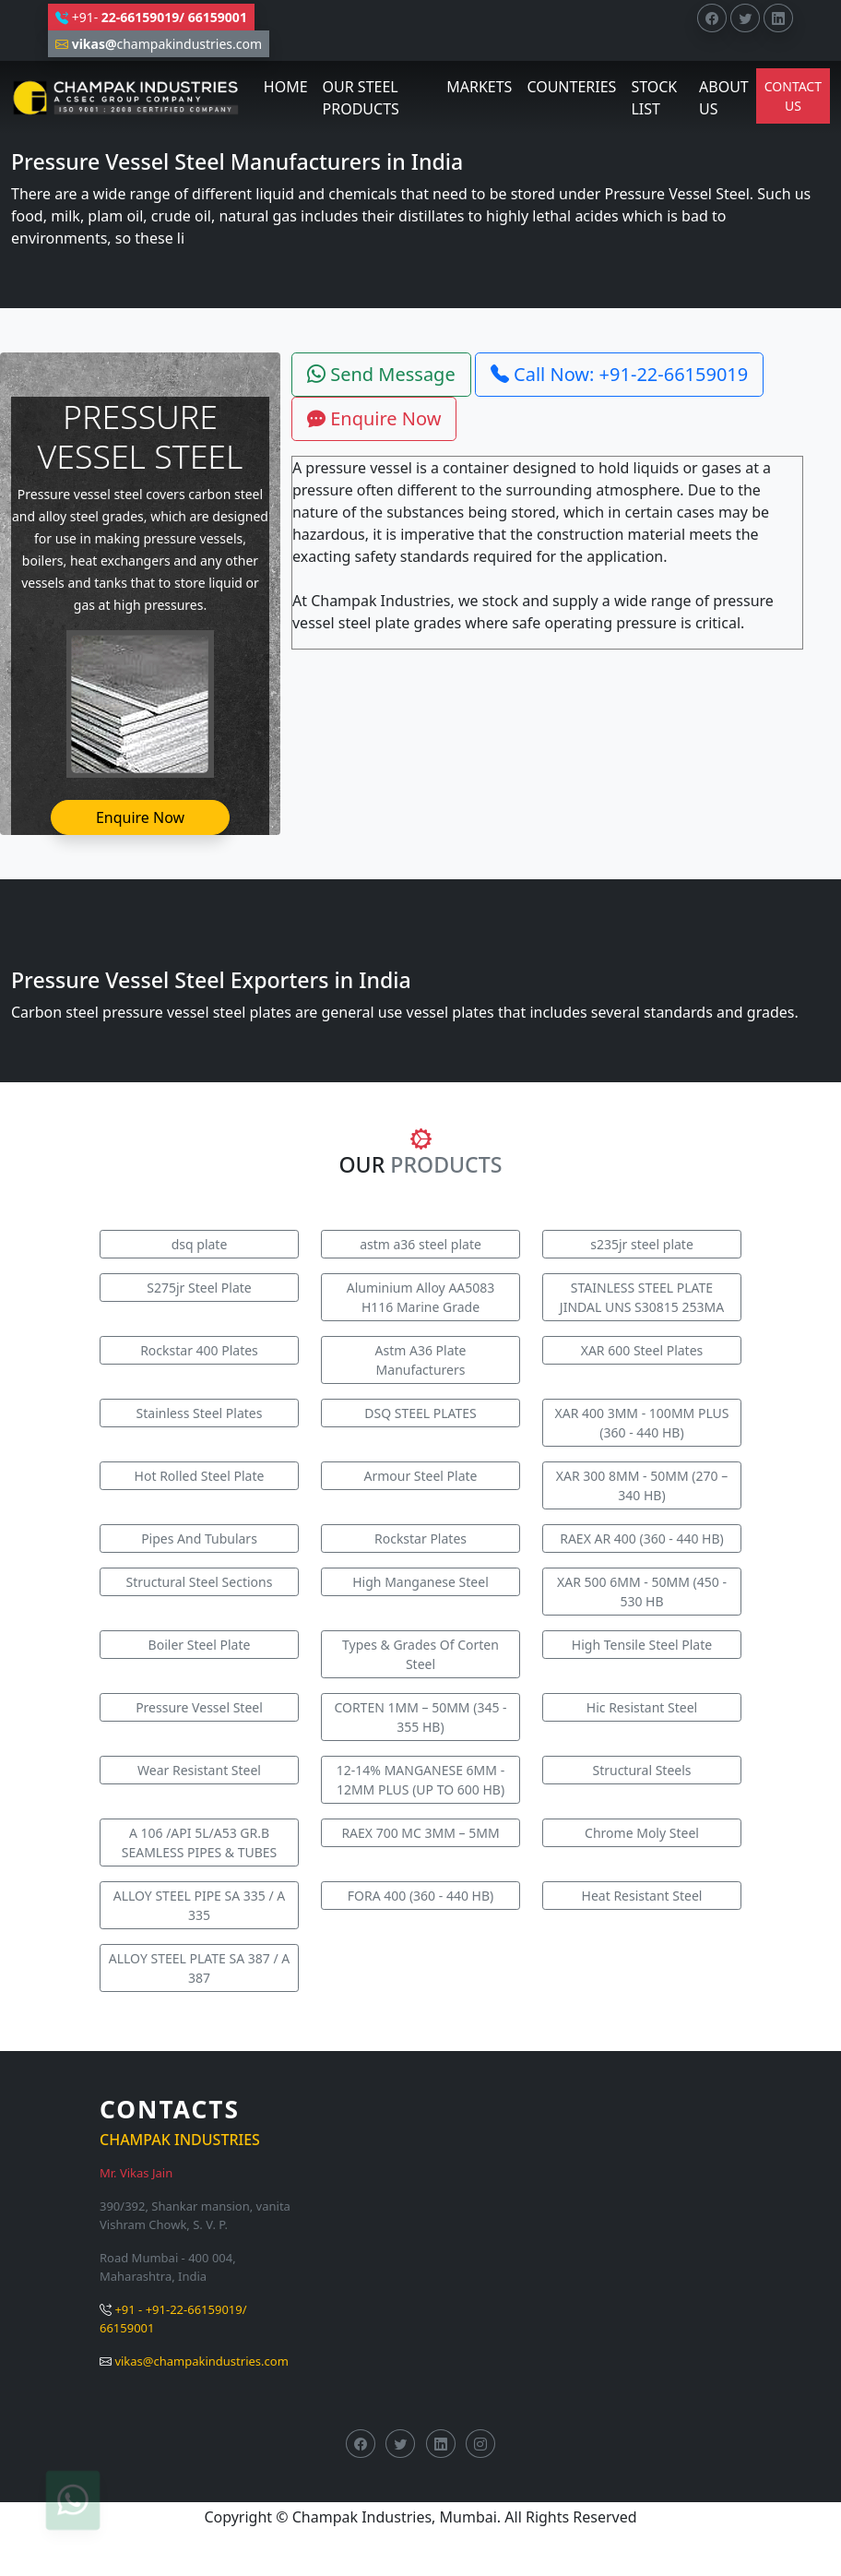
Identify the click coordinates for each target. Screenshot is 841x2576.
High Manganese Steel (420, 1582)
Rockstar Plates (420, 1538)
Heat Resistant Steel (642, 1895)
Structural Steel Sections (199, 1582)
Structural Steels (641, 1770)
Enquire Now (140, 817)
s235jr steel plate (641, 1244)
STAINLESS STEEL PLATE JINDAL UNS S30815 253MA (642, 1297)
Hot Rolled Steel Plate (200, 1476)
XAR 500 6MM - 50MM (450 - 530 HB (642, 1591)
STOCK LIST (654, 98)
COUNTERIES (571, 87)
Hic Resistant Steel (641, 1707)
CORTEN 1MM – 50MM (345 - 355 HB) (420, 1717)
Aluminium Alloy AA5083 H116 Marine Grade (421, 1297)
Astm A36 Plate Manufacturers (421, 1360)
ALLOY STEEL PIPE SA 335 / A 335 (199, 1905)
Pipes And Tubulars (199, 1538)
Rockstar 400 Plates (199, 1350)
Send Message (381, 374)
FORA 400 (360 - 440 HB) (421, 1895)
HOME (286, 87)
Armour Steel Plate (420, 1476)
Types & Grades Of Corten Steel (420, 1654)
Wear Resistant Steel (199, 1770)
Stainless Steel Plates (199, 1413)
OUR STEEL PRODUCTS (361, 98)
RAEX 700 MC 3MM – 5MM (420, 1833)
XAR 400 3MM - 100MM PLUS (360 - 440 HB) (642, 1422)
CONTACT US (793, 96)
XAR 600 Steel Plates (642, 1350)
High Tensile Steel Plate (642, 1644)
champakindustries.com (158, 44)
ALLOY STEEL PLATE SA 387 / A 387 (199, 1968)
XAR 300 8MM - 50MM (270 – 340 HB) (642, 1485)
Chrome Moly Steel (642, 1833)
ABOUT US (724, 98)
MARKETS (479, 87)
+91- (151, 17)
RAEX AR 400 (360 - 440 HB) (642, 1538)
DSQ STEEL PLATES (420, 1413)
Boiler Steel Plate (199, 1644)
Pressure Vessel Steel (199, 1707)
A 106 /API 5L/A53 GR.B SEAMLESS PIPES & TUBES (200, 1842)
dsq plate (200, 1244)
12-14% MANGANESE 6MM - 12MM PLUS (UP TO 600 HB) (420, 1779)
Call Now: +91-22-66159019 (619, 374)
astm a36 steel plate (420, 1244)
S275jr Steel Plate (199, 1287)
